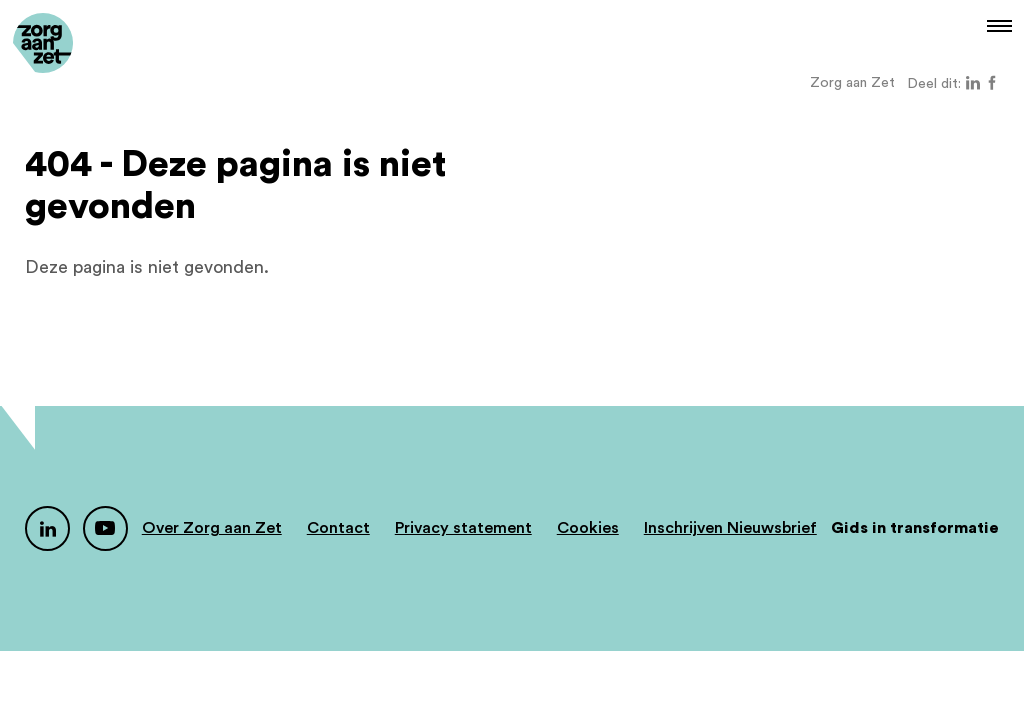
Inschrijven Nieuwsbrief (730, 528)
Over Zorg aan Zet (212, 528)
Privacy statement (463, 528)
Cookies (588, 528)
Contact (338, 528)
